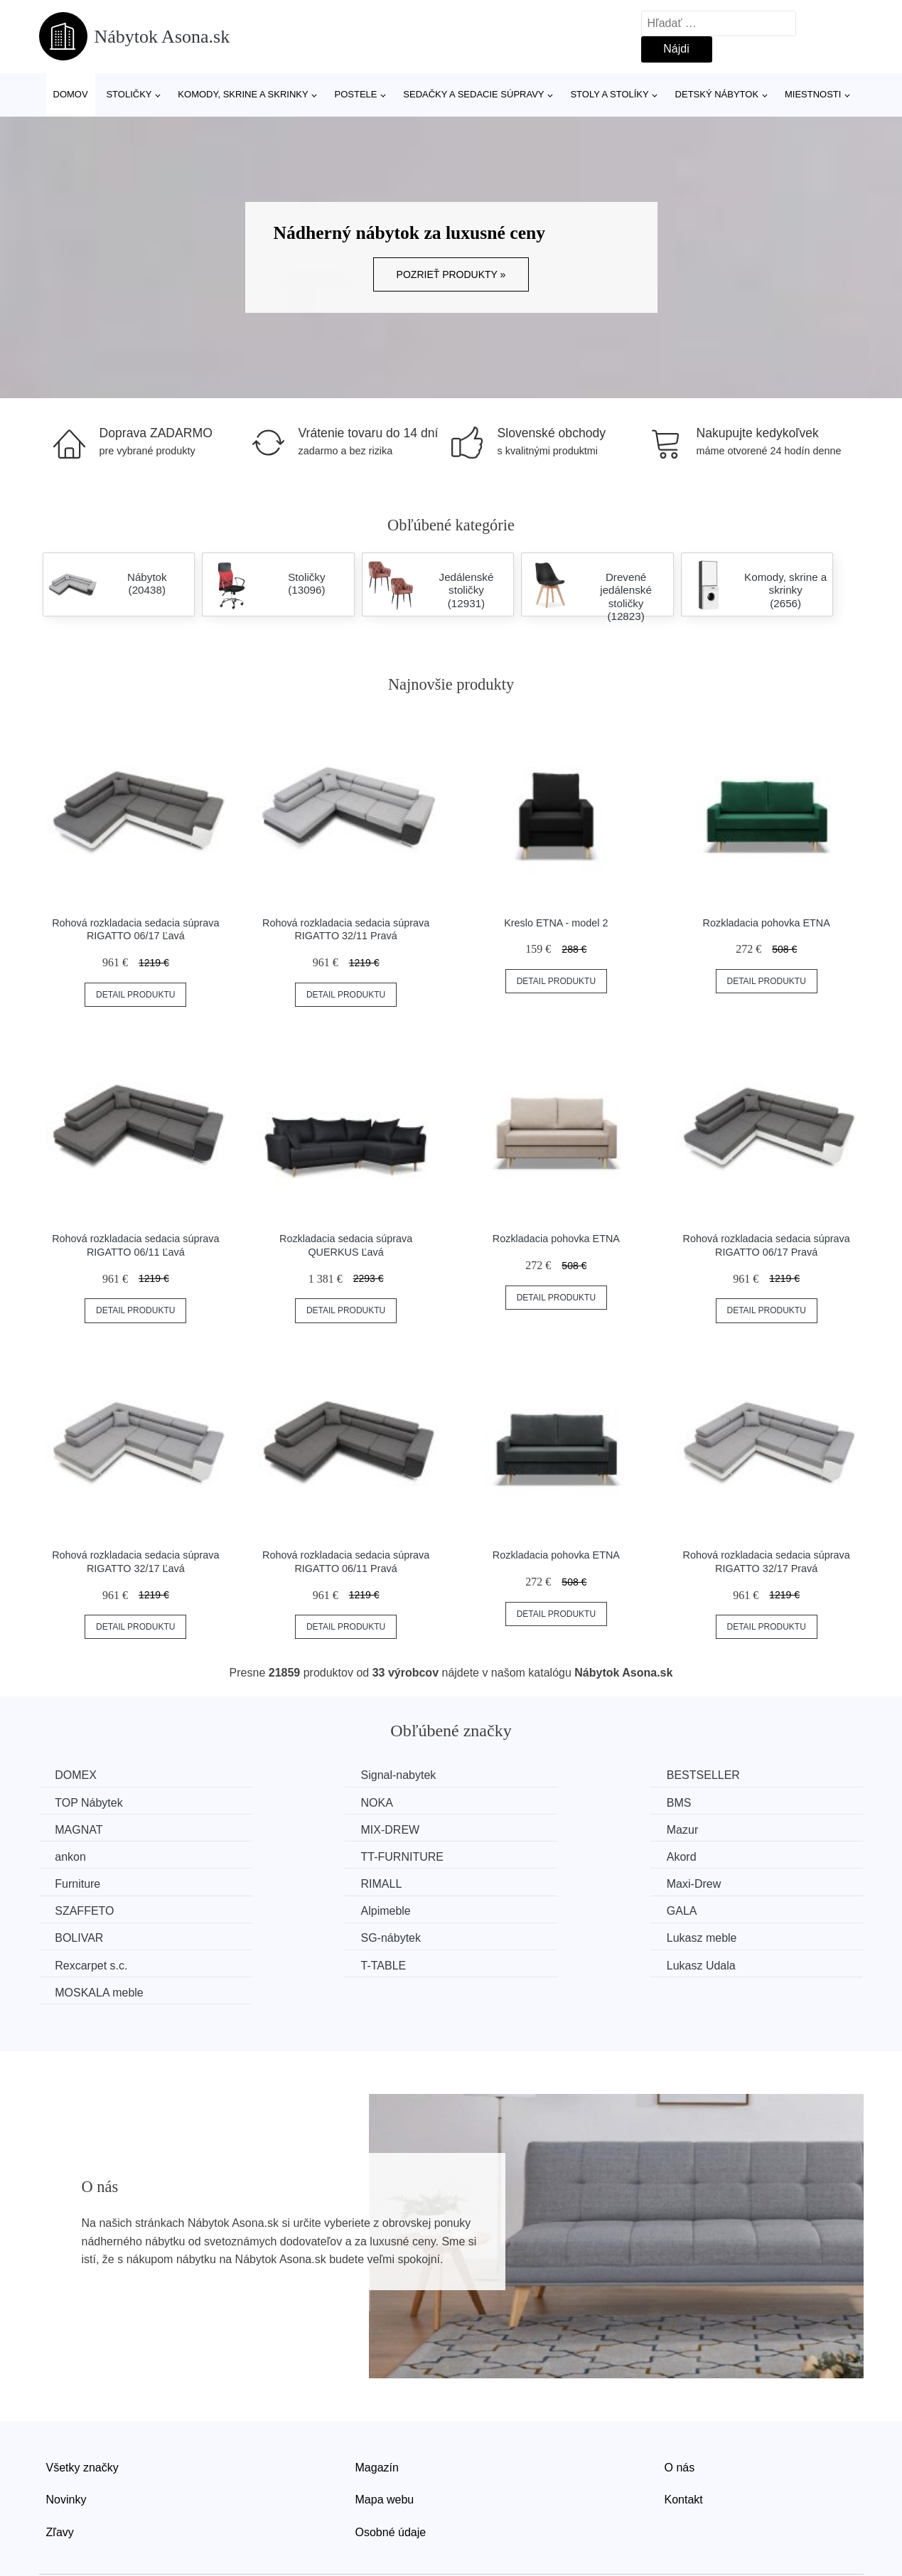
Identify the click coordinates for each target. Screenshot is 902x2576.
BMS (280, 1802)
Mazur (72, 1829)
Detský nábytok (717, 94)
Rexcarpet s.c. (304, 1909)
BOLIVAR (504, 1882)
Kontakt (684, 2443)
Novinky (66, 2443)
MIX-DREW (721, 1802)
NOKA (73, 1802)
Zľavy (60, 2475)
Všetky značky (82, 2411)
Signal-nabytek (305, 1775)
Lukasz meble (92, 1909)
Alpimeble (82, 1882)
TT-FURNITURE (521, 1829)
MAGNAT (503, 1802)
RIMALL (288, 1855)
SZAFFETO (721, 1855)
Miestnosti (813, 94)
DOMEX (78, 1775)
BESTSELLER (516, 1775)
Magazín (377, 2411)
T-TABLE (502, 1909)
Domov (70, 94)
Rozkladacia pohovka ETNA (766, 923)
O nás (680, 2411)
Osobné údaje (390, 2475)
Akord (706, 1829)
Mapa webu (384, 2443)
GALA (283, 1882)
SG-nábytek (721, 1882)
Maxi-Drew (507, 1855)
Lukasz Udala (726, 1909)
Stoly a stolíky (609, 94)
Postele (355, 94)
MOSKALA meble (101, 1936)
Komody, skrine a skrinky (243, 94)
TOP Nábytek (725, 1775)
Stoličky (128, 94)
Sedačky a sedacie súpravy (473, 94)
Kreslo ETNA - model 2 (556, 923)
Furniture (79, 1855)
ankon (283, 1829)
